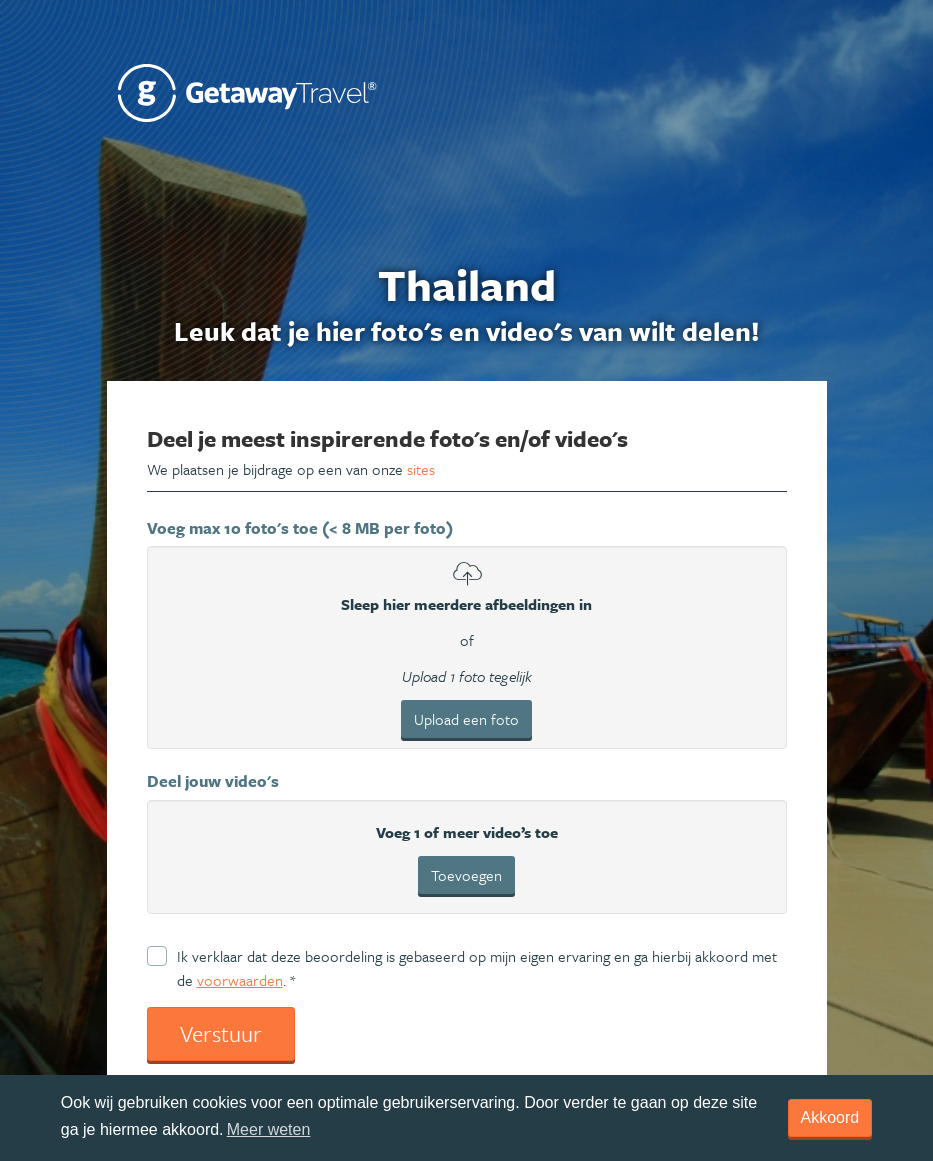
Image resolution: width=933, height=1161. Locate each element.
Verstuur (221, 1033)
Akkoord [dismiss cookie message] (830, 1117)
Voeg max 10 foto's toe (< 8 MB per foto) (300, 528)
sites (421, 469)
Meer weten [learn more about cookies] (269, 1129)
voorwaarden (240, 980)
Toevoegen (466, 875)
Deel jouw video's (213, 781)
